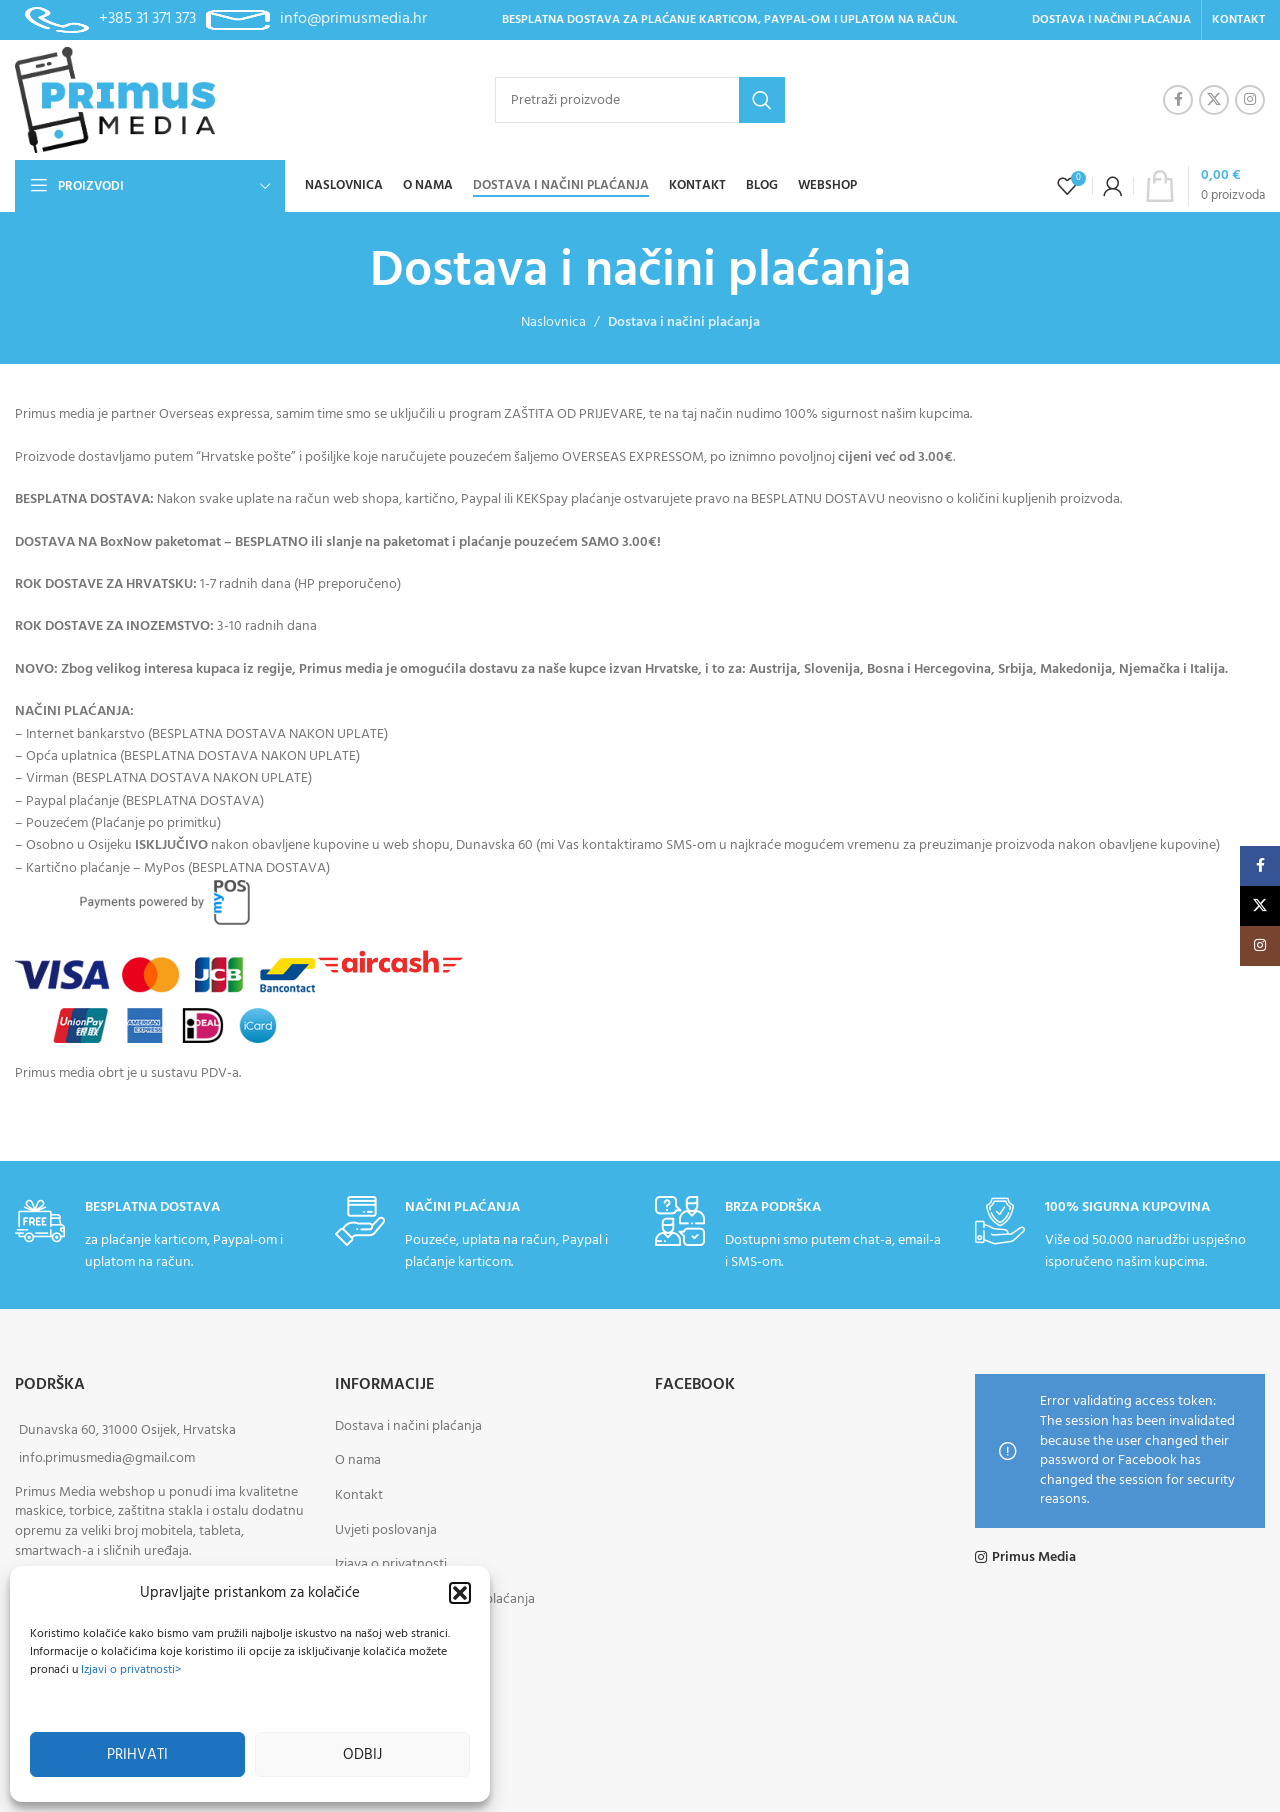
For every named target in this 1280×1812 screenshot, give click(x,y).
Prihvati (137, 1755)
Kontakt (359, 1495)
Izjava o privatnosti (391, 1564)
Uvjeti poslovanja (386, 1530)
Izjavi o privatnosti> (131, 1670)
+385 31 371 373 (147, 19)
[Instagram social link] (1250, 100)
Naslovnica (553, 322)
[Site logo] (115, 100)
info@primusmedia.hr (353, 19)
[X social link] (1214, 100)
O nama (358, 1460)
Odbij (362, 1755)
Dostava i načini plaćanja (408, 1426)
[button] (460, 1593)
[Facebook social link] (1178, 100)
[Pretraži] (640, 100)
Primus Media (1034, 1558)
